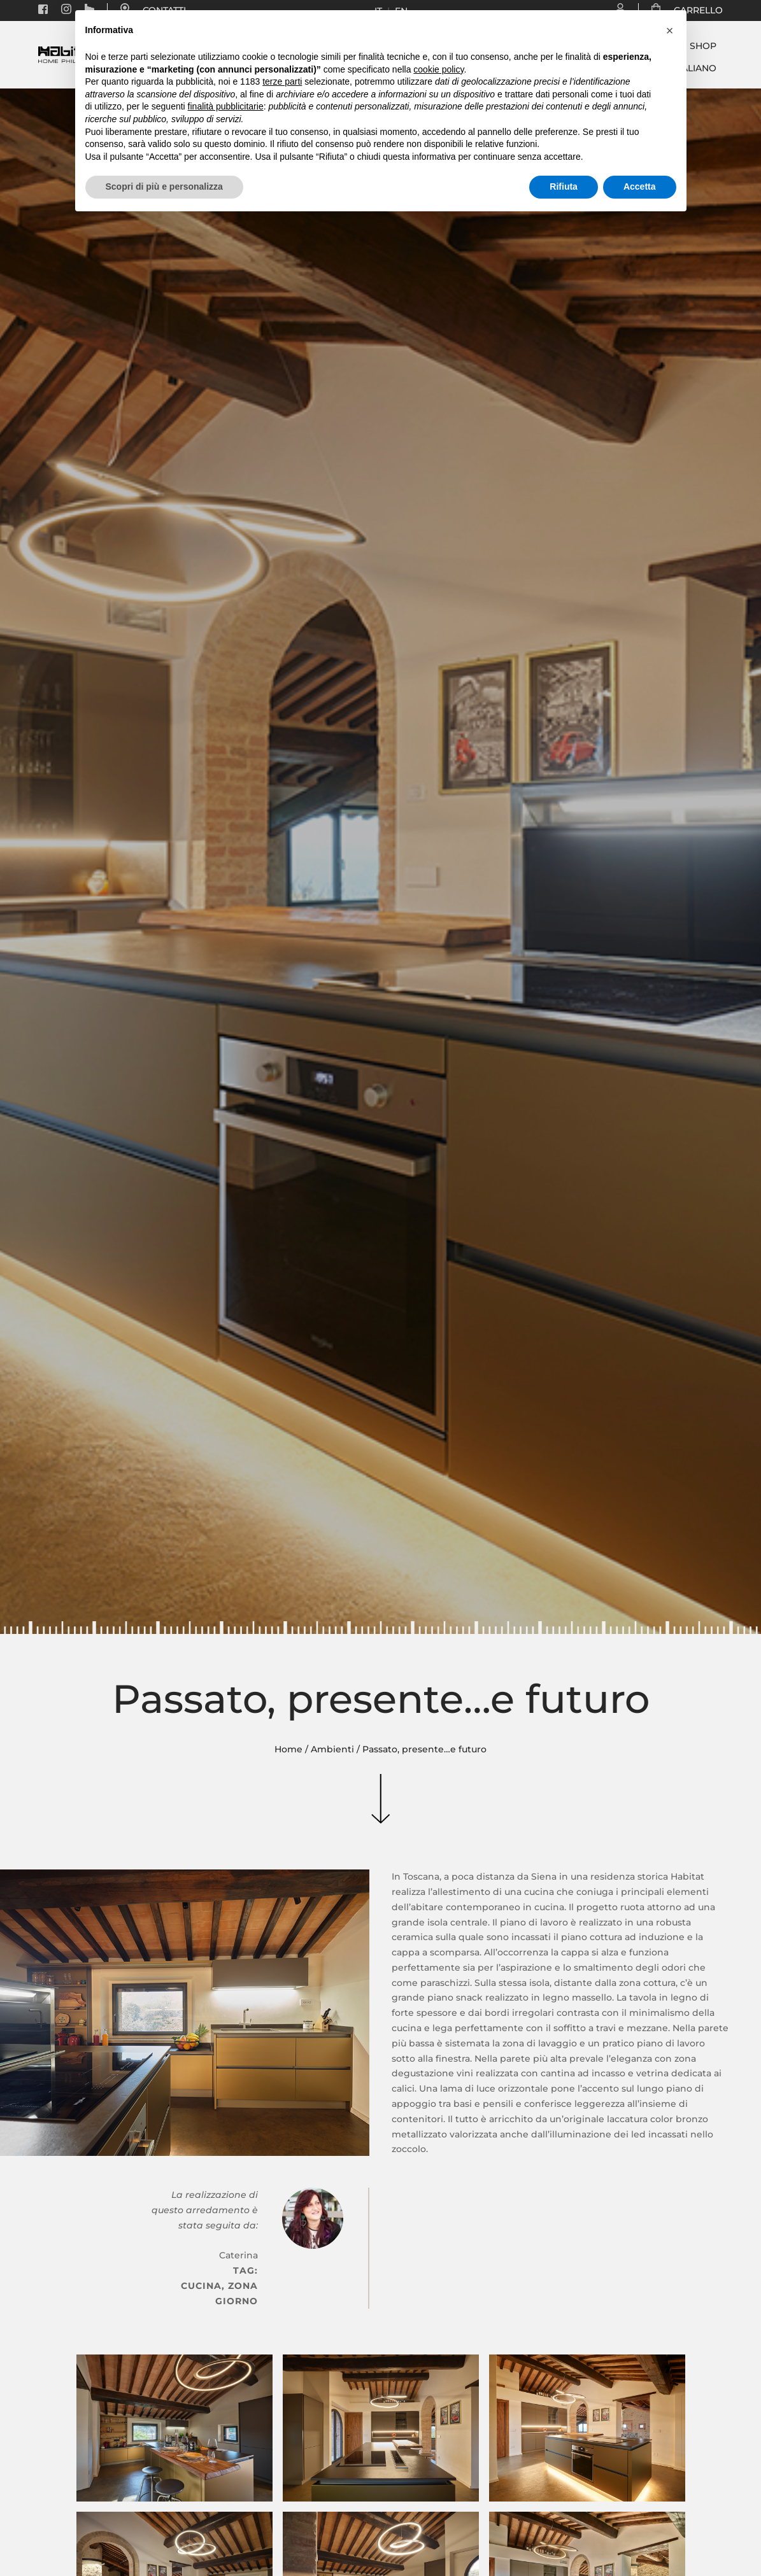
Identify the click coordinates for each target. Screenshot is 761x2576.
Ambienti (332, 1749)
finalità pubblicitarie (226, 106)
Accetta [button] (639, 186)
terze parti (282, 81)
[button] (670, 30)
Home (288, 1749)
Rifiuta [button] (564, 186)
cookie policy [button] (438, 69)
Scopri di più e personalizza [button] (164, 186)
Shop (703, 46)
